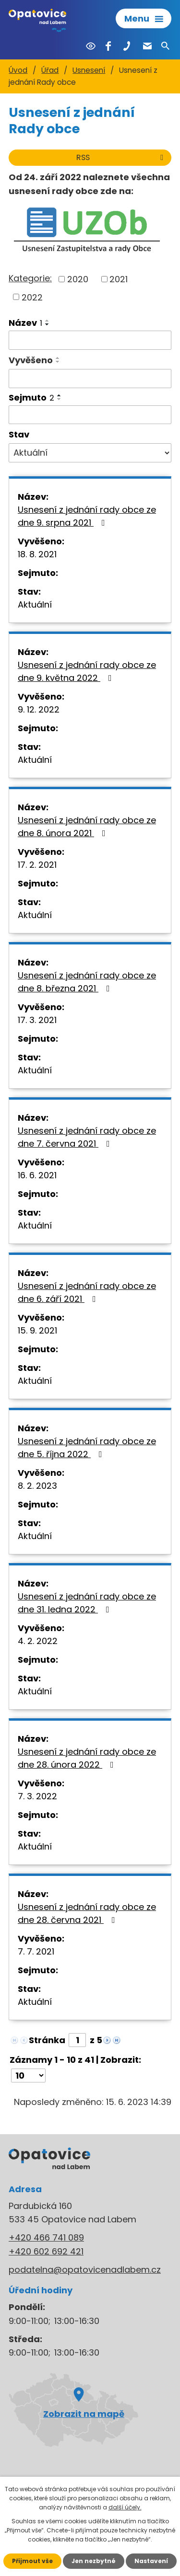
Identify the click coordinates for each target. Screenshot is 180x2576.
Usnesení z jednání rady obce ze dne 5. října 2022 (87, 1447)
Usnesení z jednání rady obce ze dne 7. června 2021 (87, 1137)
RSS (121, 157)
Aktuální (35, 604)
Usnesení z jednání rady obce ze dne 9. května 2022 (87, 671)
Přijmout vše (32, 2561)
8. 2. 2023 (37, 1486)
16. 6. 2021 (37, 1175)
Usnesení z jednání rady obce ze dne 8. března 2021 (87, 981)
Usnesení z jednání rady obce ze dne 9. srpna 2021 (87, 516)
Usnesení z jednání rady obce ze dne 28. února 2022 (87, 1758)
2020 (77, 279)
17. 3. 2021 (37, 1020)
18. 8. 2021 (37, 554)
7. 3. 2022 (37, 1796)
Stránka (47, 2040)
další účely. (125, 2507)
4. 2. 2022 (38, 1641)
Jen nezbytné (94, 2561)
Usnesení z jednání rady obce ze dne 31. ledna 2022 (87, 1602)
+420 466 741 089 (46, 2237)
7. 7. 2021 (36, 1951)
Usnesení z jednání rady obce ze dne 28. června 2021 (87, 1913)
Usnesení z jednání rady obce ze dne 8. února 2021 (87, 826)
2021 (118, 279)
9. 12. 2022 (39, 709)
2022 (32, 297)
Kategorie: (30, 278)
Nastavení (151, 2561)
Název (25, 323)
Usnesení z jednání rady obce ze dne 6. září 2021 (87, 1292)
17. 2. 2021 (37, 865)
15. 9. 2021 (37, 1330)
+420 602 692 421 (46, 2251)
